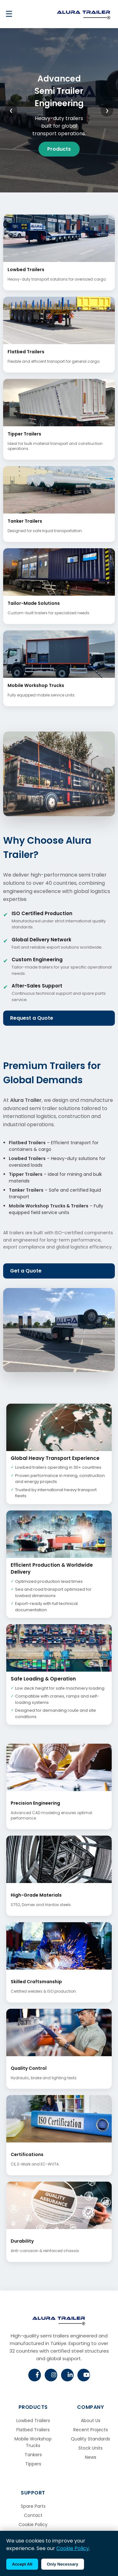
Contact (33, 2515)
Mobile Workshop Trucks (33, 2442)
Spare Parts (33, 2506)
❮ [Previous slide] (11, 110)
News (90, 2457)
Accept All (22, 2564)
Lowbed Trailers (33, 2420)
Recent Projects (90, 2430)
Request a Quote (31, 1018)
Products (59, 149)
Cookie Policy (33, 2524)
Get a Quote (26, 1270)
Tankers (33, 2454)
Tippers (33, 2464)
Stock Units (90, 2448)
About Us (90, 2420)
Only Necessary (62, 2564)
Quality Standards (90, 2439)
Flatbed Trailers (33, 2430)
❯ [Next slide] (107, 110)
